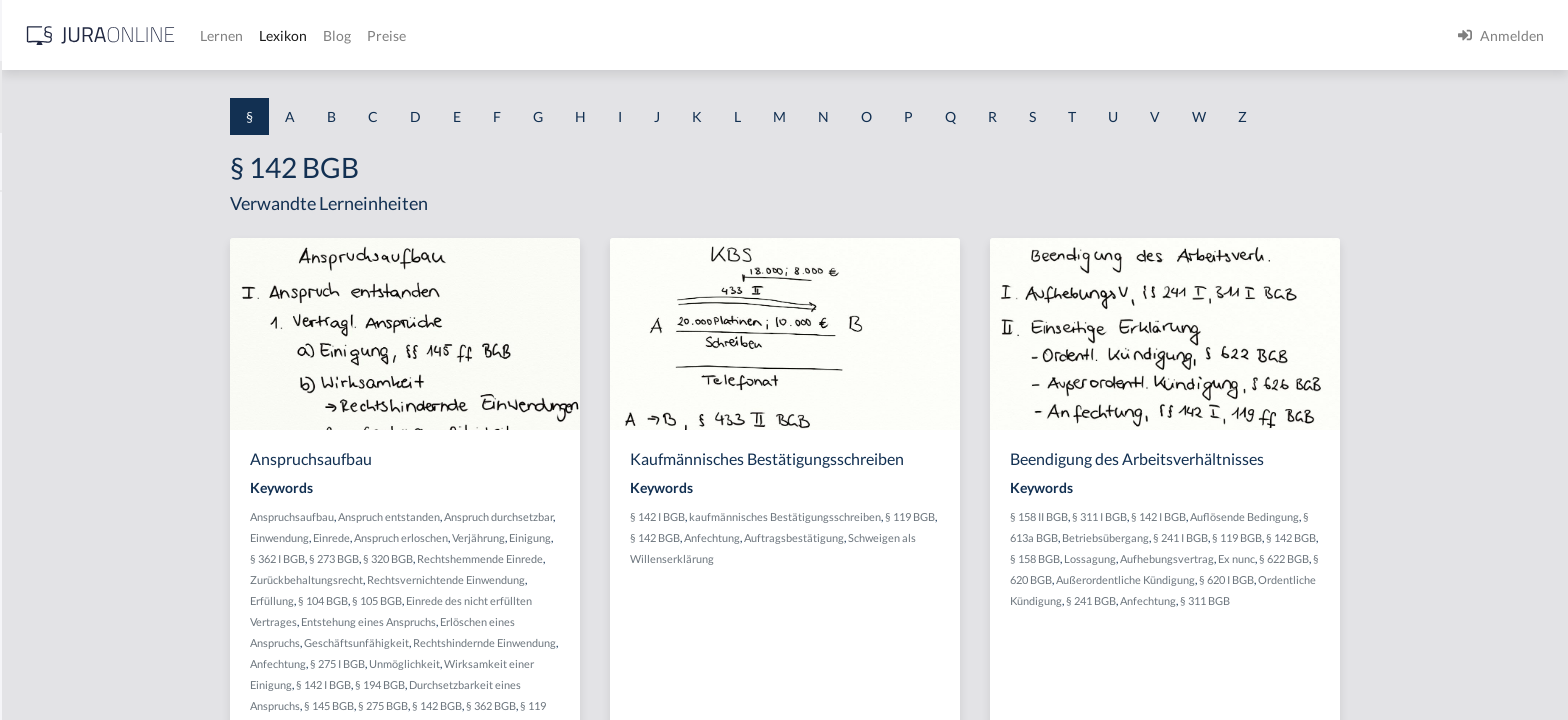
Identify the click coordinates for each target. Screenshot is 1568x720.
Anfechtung (437, 663)
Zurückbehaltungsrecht (465, 579)
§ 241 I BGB (1339, 537)
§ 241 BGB (1250, 600)
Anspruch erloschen (560, 537)
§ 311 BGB (1364, 600)
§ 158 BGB (1194, 558)
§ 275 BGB (542, 705)
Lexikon (601, 35)
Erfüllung (431, 600)
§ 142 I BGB (482, 684)
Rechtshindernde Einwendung (643, 642)
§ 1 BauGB (48, 257)
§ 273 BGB (493, 558)
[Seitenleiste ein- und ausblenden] (288, 30)
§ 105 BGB (536, 600)
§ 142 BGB (596, 705)
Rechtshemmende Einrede (639, 558)
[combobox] (160, 97)
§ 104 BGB (482, 600)
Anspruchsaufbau (451, 516)
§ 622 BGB (1443, 558)
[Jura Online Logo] (419, 35)
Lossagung (1249, 558)
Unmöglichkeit (563, 663)
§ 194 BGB (539, 684)
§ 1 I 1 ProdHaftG (70, 437)
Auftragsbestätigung (953, 537)
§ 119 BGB (1069, 516)
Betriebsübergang (1264, 537)
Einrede (490, 537)
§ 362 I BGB (436, 558)
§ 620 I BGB (1385, 579)
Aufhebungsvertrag (1326, 558)
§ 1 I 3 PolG (51, 572)
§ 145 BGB (488, 705)
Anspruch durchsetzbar (657, 516)
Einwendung (438, 537)
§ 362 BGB (650, 705)
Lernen (539, 35)
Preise (704, 35)
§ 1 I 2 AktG (51, 482)
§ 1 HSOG (46, 392)
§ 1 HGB (41, 347)
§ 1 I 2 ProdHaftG (70, 527)
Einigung (689, 537)
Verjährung (637, 537)
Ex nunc (1395, 558)
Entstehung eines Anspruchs (527, 621)
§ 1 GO (37, 302)
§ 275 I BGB (496, 663)
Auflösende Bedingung (1403, 516)
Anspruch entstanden (548, 516)
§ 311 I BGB (1258, 516)
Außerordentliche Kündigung (1284, 579)
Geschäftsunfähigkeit (515, 642)
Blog (655, 35)
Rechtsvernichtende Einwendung (605, 579)
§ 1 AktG (42, 212)
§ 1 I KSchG (51, 617)
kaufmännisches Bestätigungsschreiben (944, 516)
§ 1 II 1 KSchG (58, 662)
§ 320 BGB (547, 558)
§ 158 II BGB (1198, 516)
